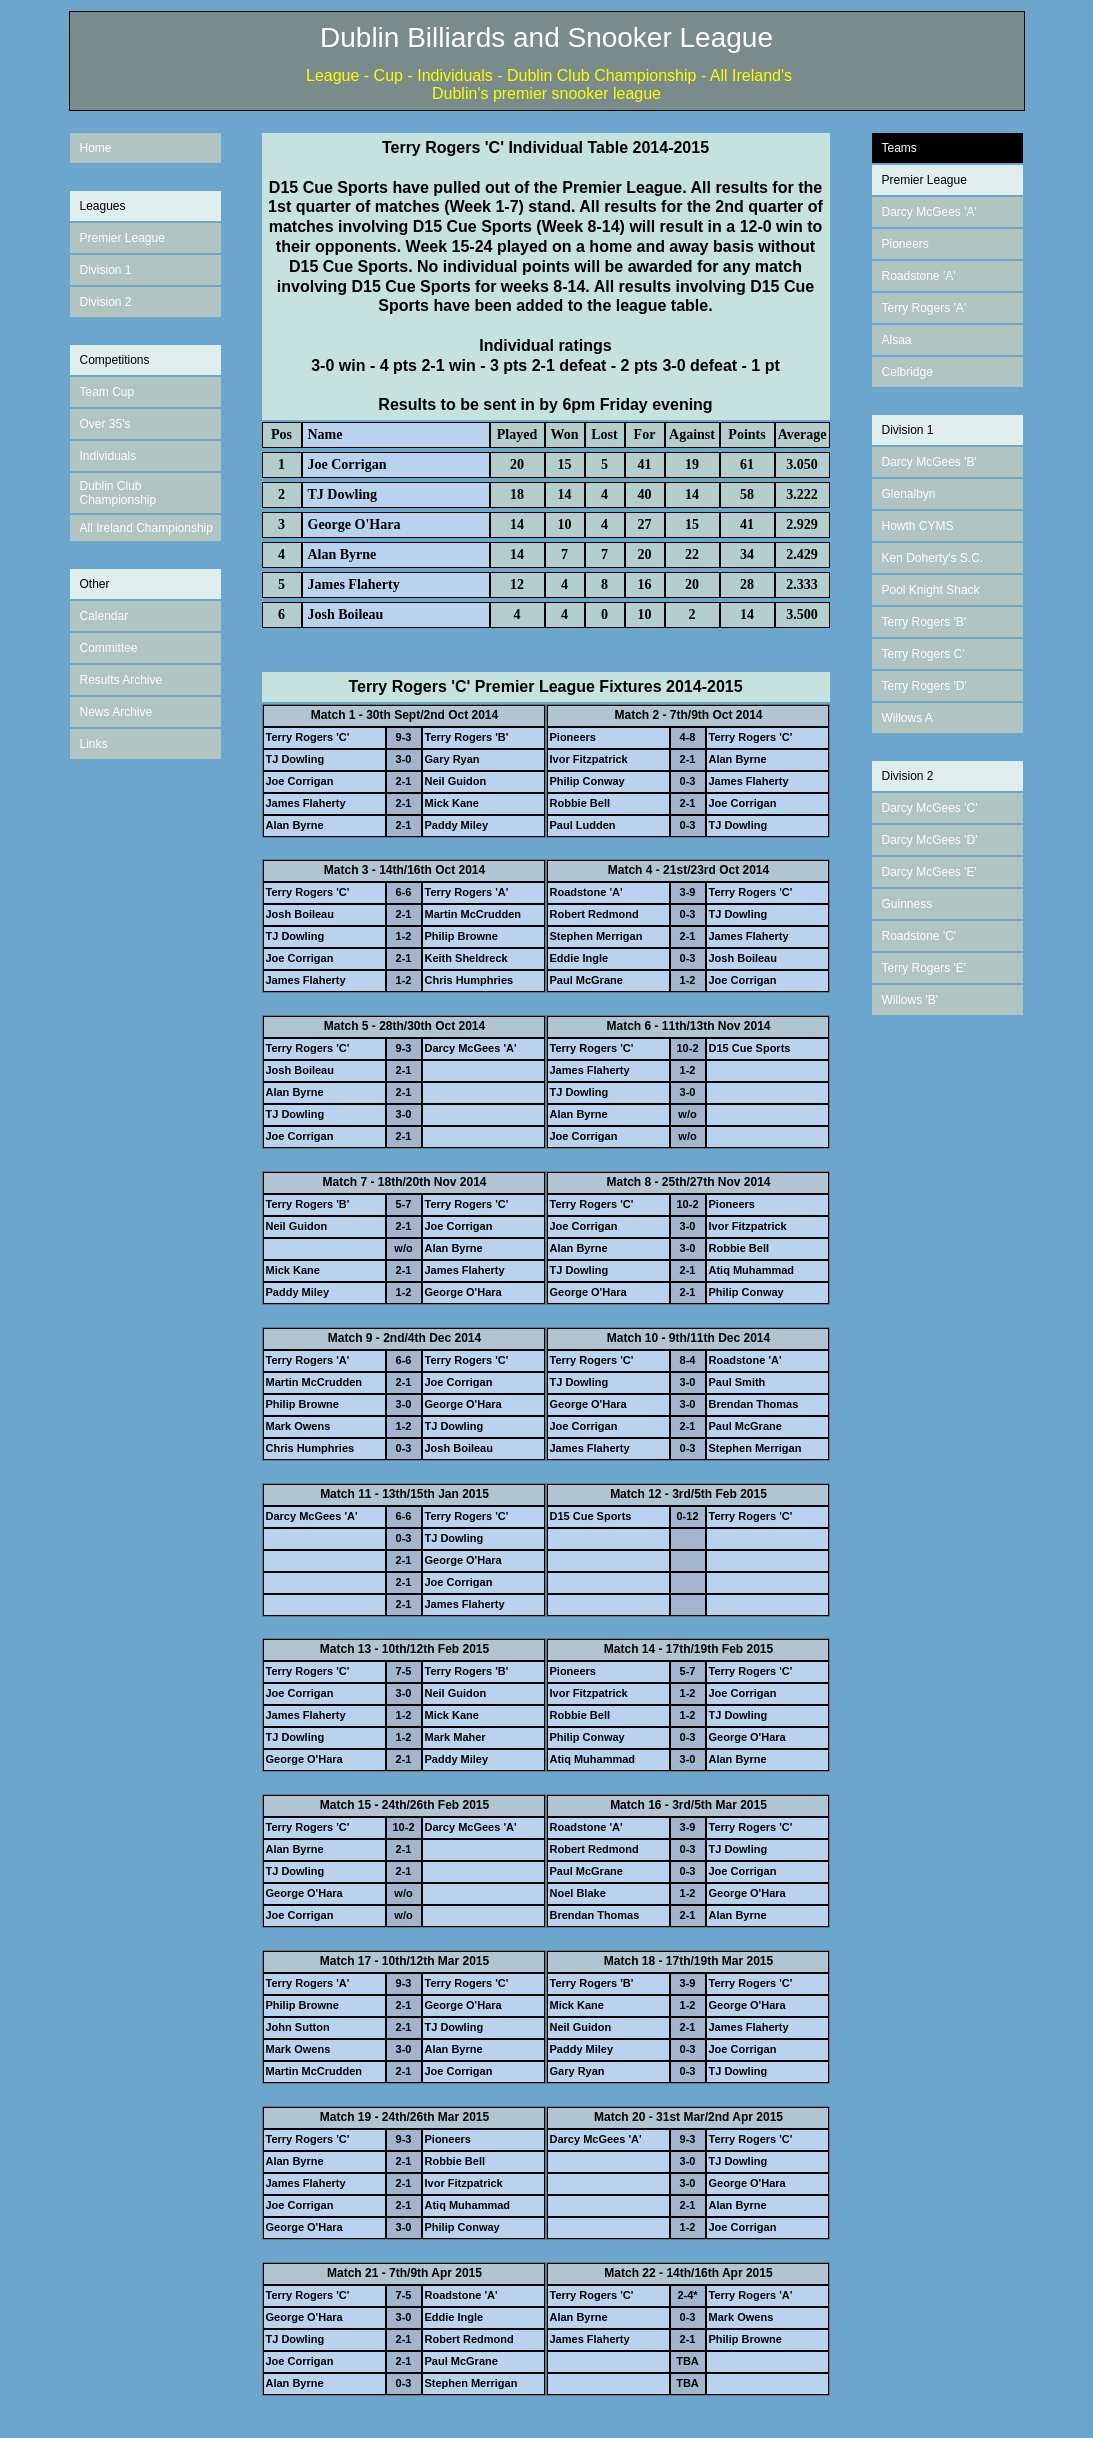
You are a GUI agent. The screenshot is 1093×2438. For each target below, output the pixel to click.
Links (94, 744)
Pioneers (905, 244)
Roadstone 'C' (919, 936)
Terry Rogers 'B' (924, 622)
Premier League (122, 238)
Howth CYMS (918, 526)
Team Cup (107, 392)
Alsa (893, 340)
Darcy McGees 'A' (929, 212)
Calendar (104, 616)
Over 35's (105, 424)
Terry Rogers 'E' (924, 968)
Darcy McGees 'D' (930, 840)
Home (96, 148)
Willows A (907, 718)
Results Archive (121, 680)
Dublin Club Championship (118, 493)
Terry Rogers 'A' (924, 308)
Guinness (907, 904)
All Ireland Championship (146, 528)
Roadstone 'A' (919, 276)
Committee (109, 648)
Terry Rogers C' (923, 654)
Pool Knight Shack (931, 590)
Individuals (108, 456)
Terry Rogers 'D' (924, 686)
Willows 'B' (910, 1000)
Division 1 (106, 270)
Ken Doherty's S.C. (933, 558)
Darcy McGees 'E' (929, 872)
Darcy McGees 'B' (929, 462)
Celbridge (907, 372)
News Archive (116, 712)
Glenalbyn (909, 494)
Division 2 (106, 302)
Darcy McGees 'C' (930, 808)
